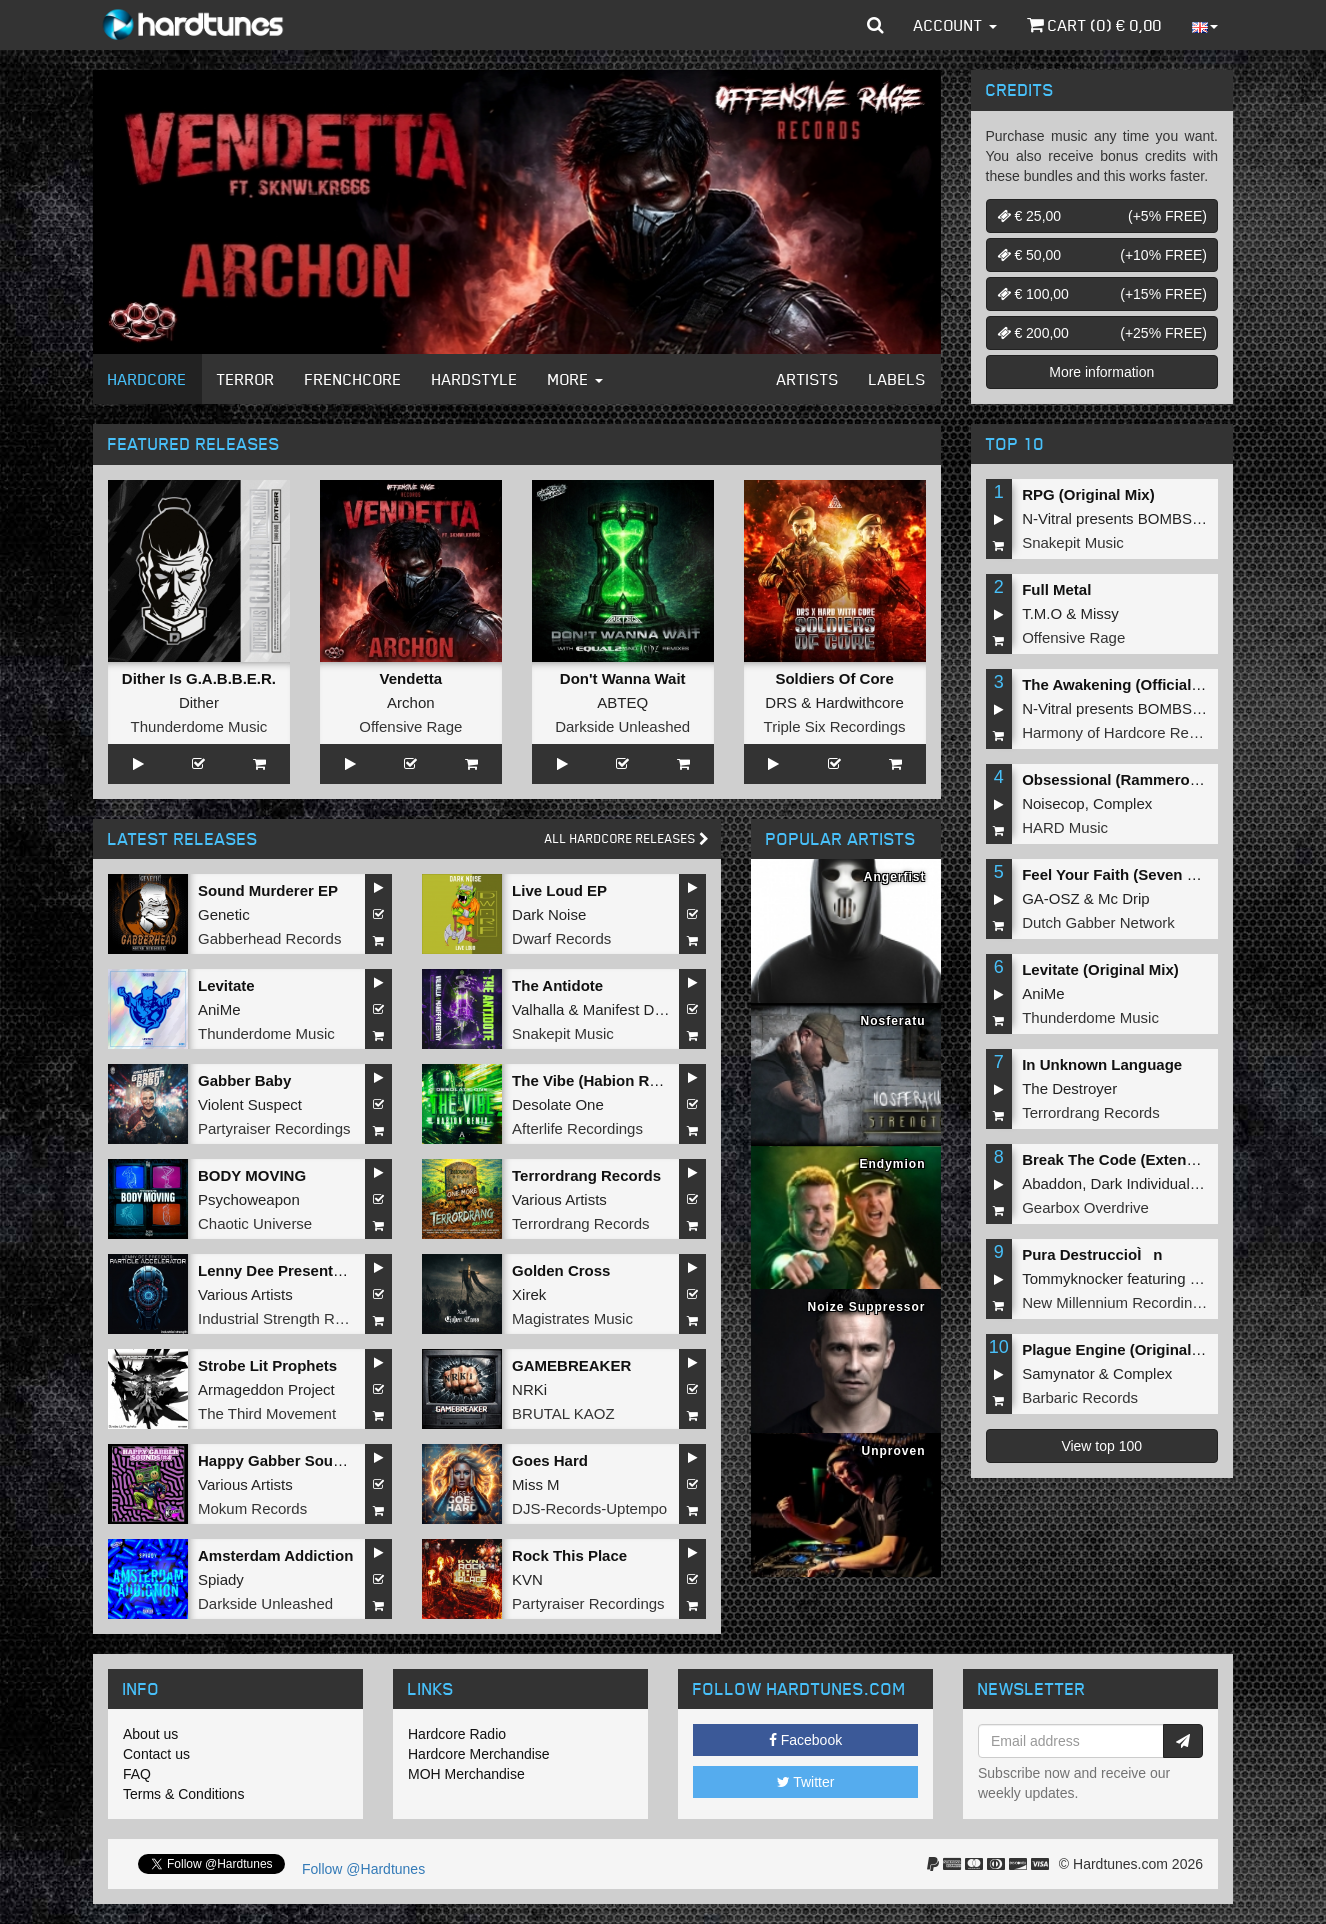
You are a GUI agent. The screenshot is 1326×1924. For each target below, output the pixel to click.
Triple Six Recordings (835, 726)
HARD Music (1065, 827)
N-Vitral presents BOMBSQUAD (1128, 518)
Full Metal (1056, 589)
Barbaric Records (1080, 1397)
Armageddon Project (266, 1389)
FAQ (137, 1774)
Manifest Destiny (638, 1009)
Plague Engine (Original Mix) (1123, 1349)
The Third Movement (267, 1413)
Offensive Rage (410, 726)
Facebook (805, 1740)
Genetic (224, 914)
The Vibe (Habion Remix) (600, 1080)
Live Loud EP (559, 890)
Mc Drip (1124, 898)
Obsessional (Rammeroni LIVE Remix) (1158, 779)
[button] (875, 25)
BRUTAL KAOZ (563, 1413)
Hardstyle (475, 379)
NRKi (529, 1389)
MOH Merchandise (466, 1774)
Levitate (226, 985)
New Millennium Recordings (1115, 1302)
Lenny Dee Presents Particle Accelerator (342, 1270)
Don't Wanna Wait (623, 678)
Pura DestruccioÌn (1092, 1254)
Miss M (536, 1484)
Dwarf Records (561, 938)
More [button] (575, 379)
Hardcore (147, 379)
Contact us (156, 1754)
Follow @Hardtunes (363, 1869)
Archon (411, 702)
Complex (1122, 803)
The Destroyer (1069, 1088)
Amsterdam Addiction (275, 1555)
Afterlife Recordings (577, 1128)
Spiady (221, 1579)
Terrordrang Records (586, 1175)
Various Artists (559, 1199)
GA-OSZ (1051, 898)
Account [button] (955, 25)
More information (1101, 372)
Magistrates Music (572, 1318)
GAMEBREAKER (571, 1365)
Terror (246, 379)
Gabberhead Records (269, 938)
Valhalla (538, 1009)
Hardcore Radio (457, 1734)
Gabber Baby (244, 1080)
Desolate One (558, 1104)
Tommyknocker (1072, 1278)
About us (150, 1734)
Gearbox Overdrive (1085, 1207)
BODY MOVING (252, 1175)
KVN (527, 1579)
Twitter (806, 1782)
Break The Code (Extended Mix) (1134, 1159)
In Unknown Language (1102, 1064)
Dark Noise (549, 914)
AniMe (219, 1009)
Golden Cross (561, 1270)
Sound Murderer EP (268, 890)
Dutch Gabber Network (1098, 922)
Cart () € (1094, 25)
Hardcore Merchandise (479, 1754)
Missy (1100, 613)
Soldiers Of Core (834, 678)
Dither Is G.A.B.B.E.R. (199, 678)
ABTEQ (622, 702)
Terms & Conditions (183, 1794)
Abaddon (1052, 1183)
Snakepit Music (563, 1033)
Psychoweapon (249, 1199)
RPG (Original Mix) (1088, 494)
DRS (781, 702)
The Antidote (557, 985)
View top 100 (1101, 1446)
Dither (199, 702)
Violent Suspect (250, 1104)
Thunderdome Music (199, 726)
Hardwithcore (859, 702)
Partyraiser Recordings (274, 1128)
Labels (897, 379)
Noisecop (1053, 803)
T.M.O (1042, 613)
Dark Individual (1140, 1183)
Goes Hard (550, 1460)
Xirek (529, 1294)
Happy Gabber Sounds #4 (289, 1460)
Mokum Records (252, 1508)
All (627, 838)
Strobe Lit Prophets (267, 1365)
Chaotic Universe (255, 1223)
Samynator (1058, 1373)
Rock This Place (569, 1555)
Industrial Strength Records (289, 1318)
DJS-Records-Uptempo (589, 1508)
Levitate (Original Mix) (1100, 969)
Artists (808, 379)
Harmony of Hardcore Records (1123, 732)
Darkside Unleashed (622, 726)
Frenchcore (353, 379)
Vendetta (411, 678)
